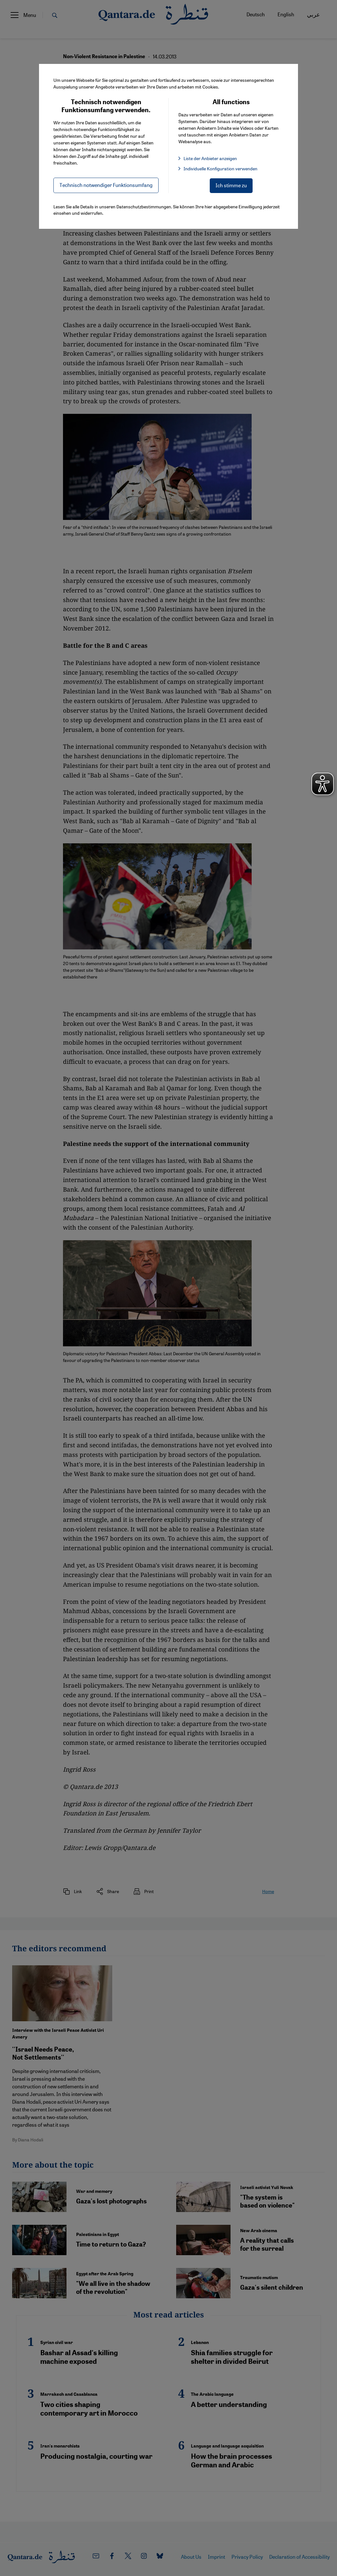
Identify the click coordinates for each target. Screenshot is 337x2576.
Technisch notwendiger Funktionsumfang (106, 185)
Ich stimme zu (231, 185)
